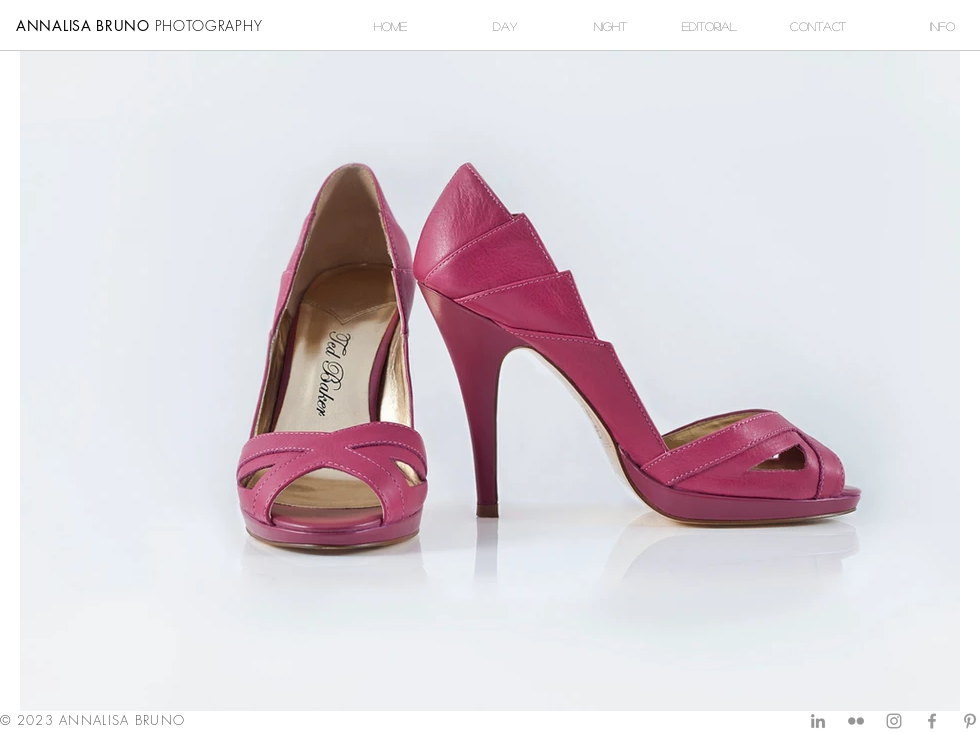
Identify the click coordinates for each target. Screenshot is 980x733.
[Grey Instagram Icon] (894, 721)
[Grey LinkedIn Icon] (818, 721)
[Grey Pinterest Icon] (970, 721)
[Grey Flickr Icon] (856, 721)
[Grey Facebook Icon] (932, 721)
